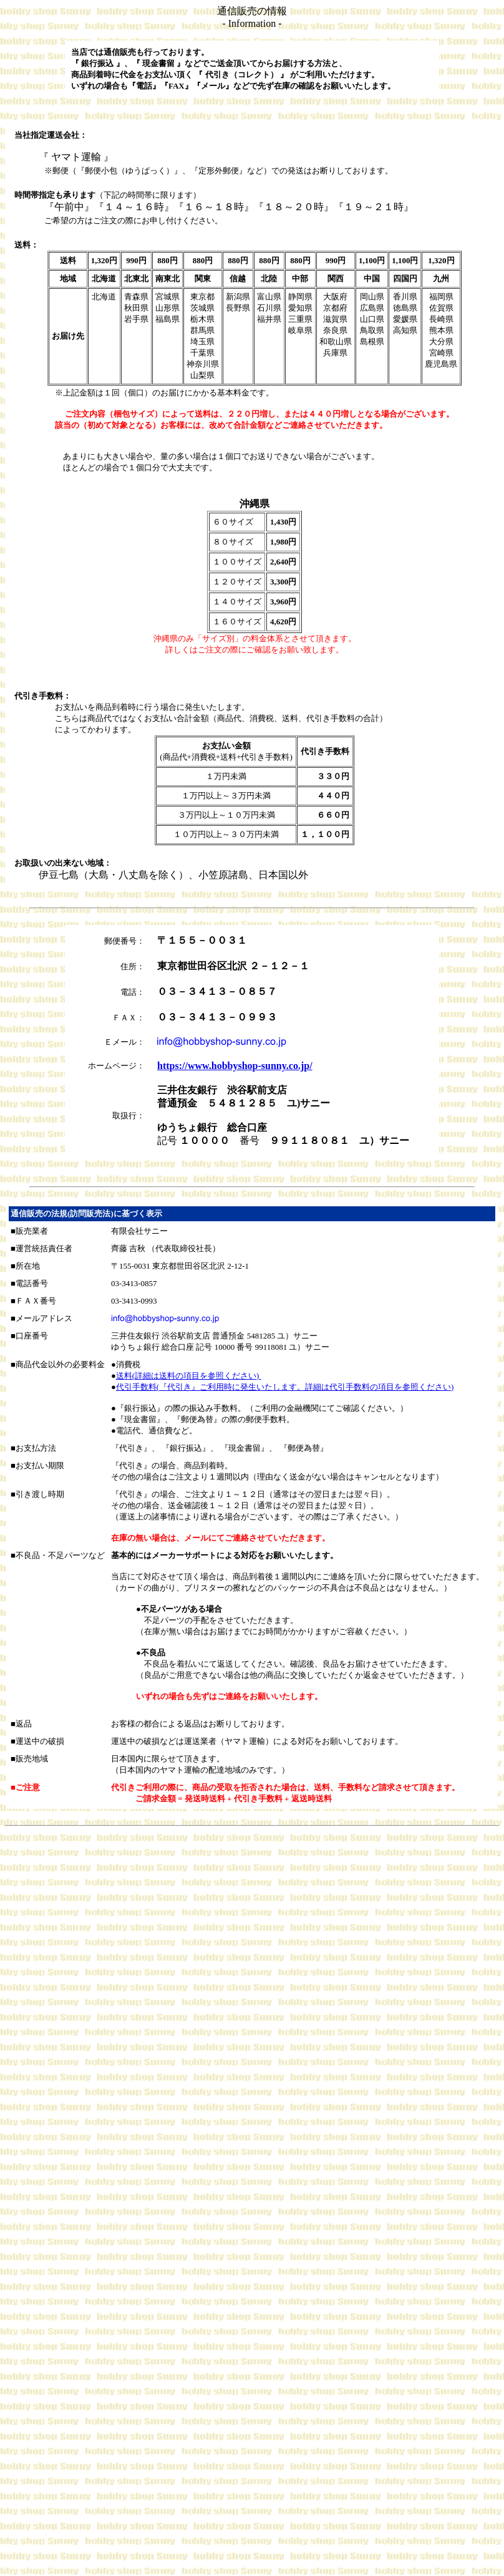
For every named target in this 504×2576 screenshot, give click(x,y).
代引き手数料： (42, 695)
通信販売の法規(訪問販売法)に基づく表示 (86, 1213)
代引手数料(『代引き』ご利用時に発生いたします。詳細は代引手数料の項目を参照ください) (285, 1387)
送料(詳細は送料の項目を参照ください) (188, 1375)
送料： (26, 244)
